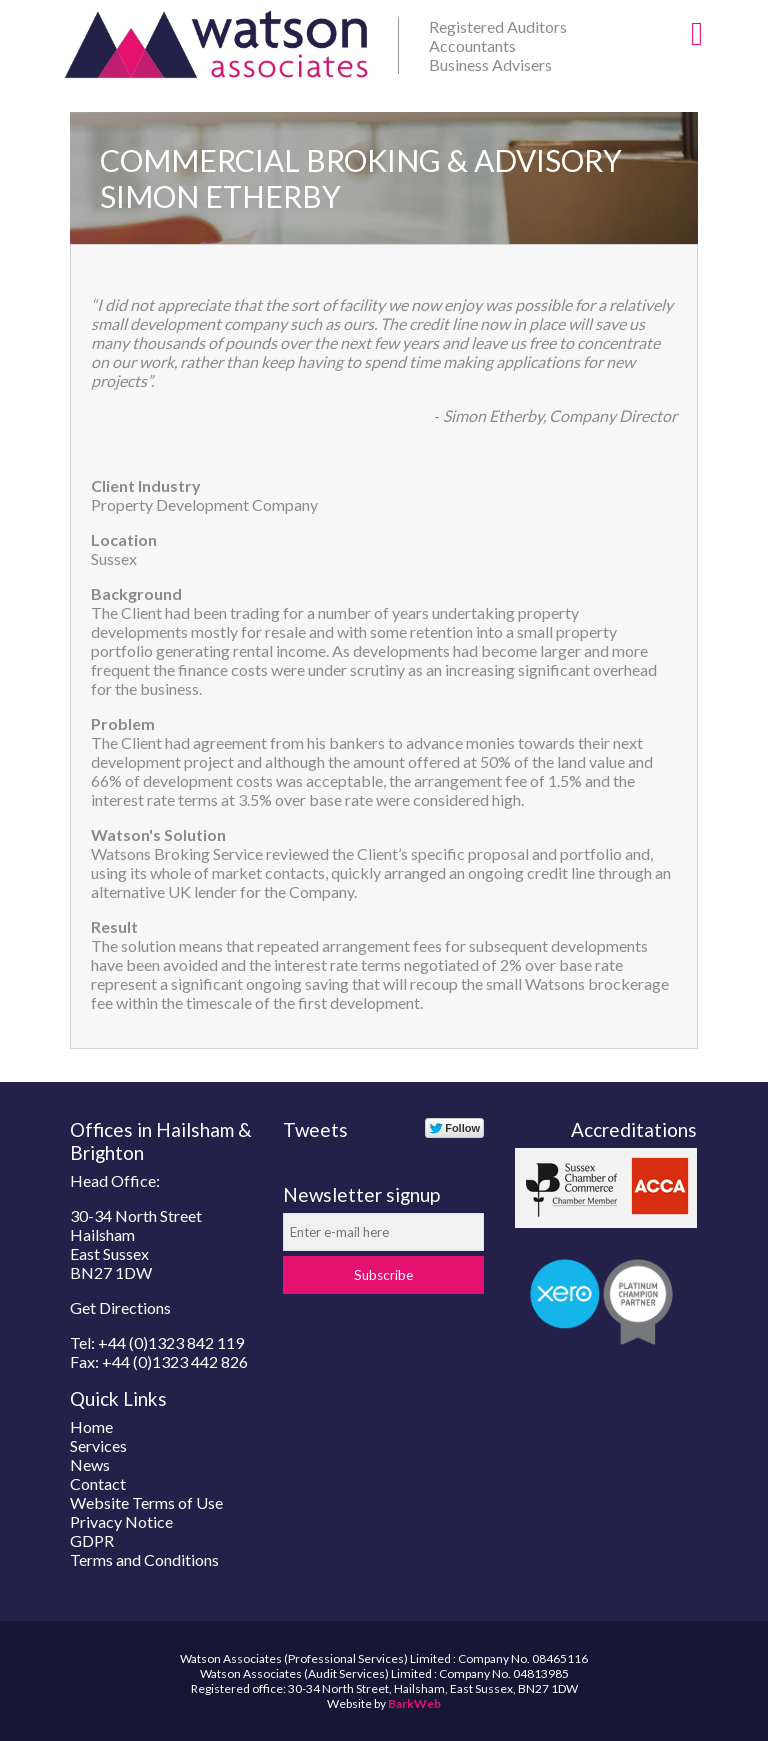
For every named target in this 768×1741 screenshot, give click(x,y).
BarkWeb (414, 1703)
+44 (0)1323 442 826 (175, 1361)
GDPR (92, 1540)
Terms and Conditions (144, 1559)
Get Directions (120, 1307)
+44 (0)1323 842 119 (171, 1342)
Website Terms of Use (146, 1502)
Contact (98, 1483)
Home (91, 1426)
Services (98, 1445)
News (90, 1464)
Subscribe (383, 1275)
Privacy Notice (121, 1521)
